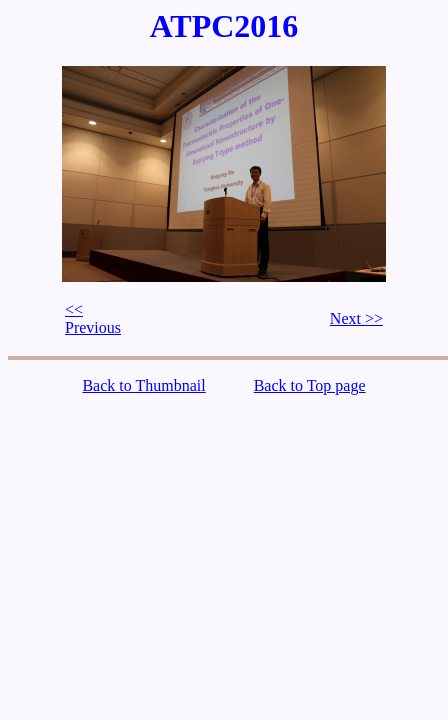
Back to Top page (310, 385)
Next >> (356, 318)
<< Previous (93, 318)
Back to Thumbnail (143, 385)
